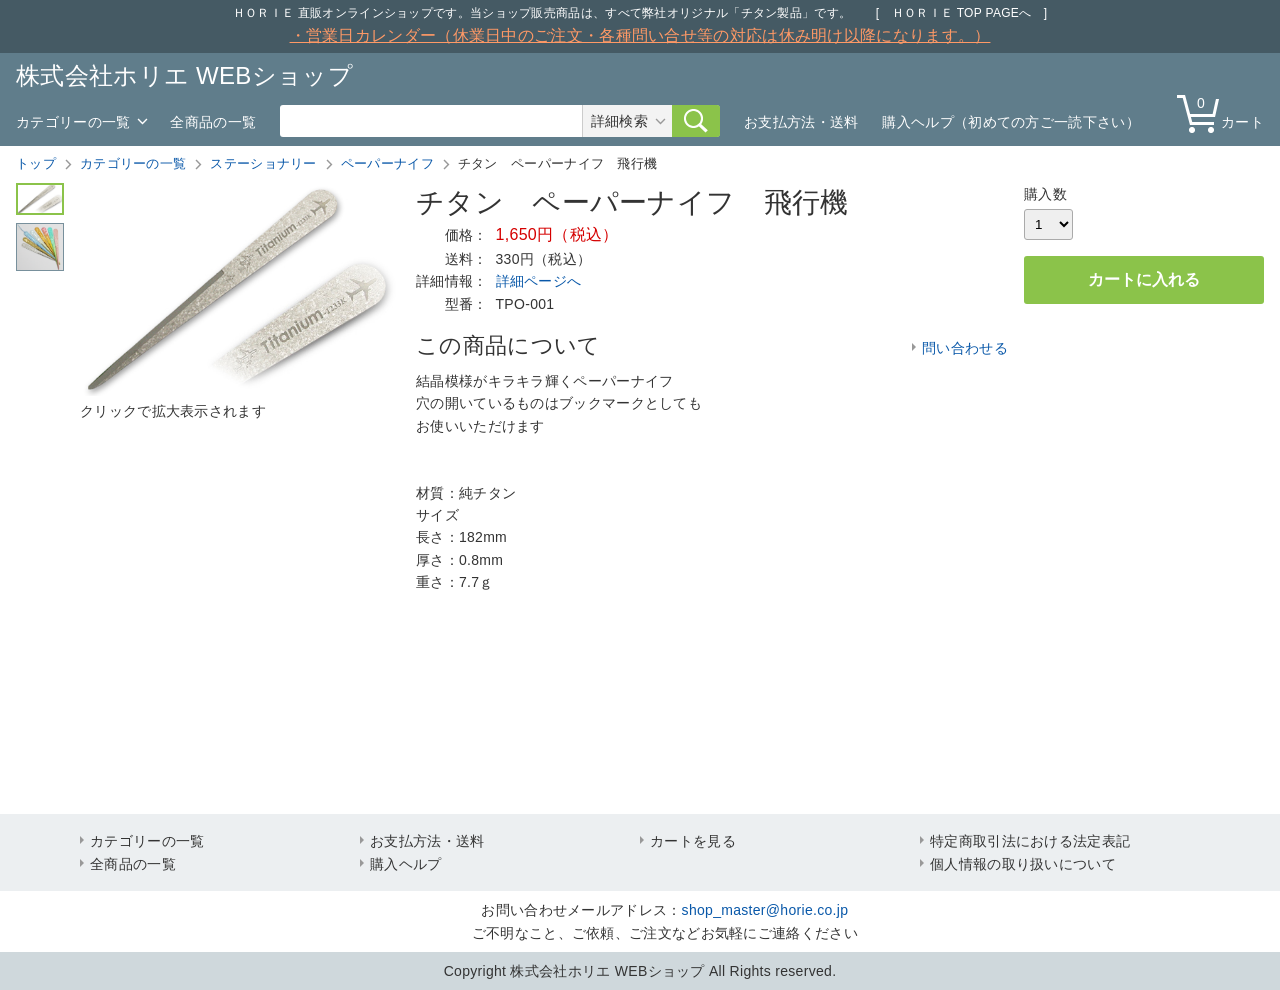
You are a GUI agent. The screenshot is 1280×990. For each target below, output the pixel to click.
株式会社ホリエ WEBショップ (184, 75)
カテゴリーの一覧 (73, 122)
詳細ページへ (539, 281)
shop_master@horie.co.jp (765, 910)
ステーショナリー (263, 163)
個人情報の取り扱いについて (1023, 864)
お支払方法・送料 (801, 122)
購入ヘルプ (406, 864)
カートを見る (693, 841)
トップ (36, 163)
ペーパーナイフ (387, 163)
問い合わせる (965, 348)
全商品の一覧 (213, 122)
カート (1225, 112)
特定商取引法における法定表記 (1030, 841)
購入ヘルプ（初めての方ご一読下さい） (1010, 122)
